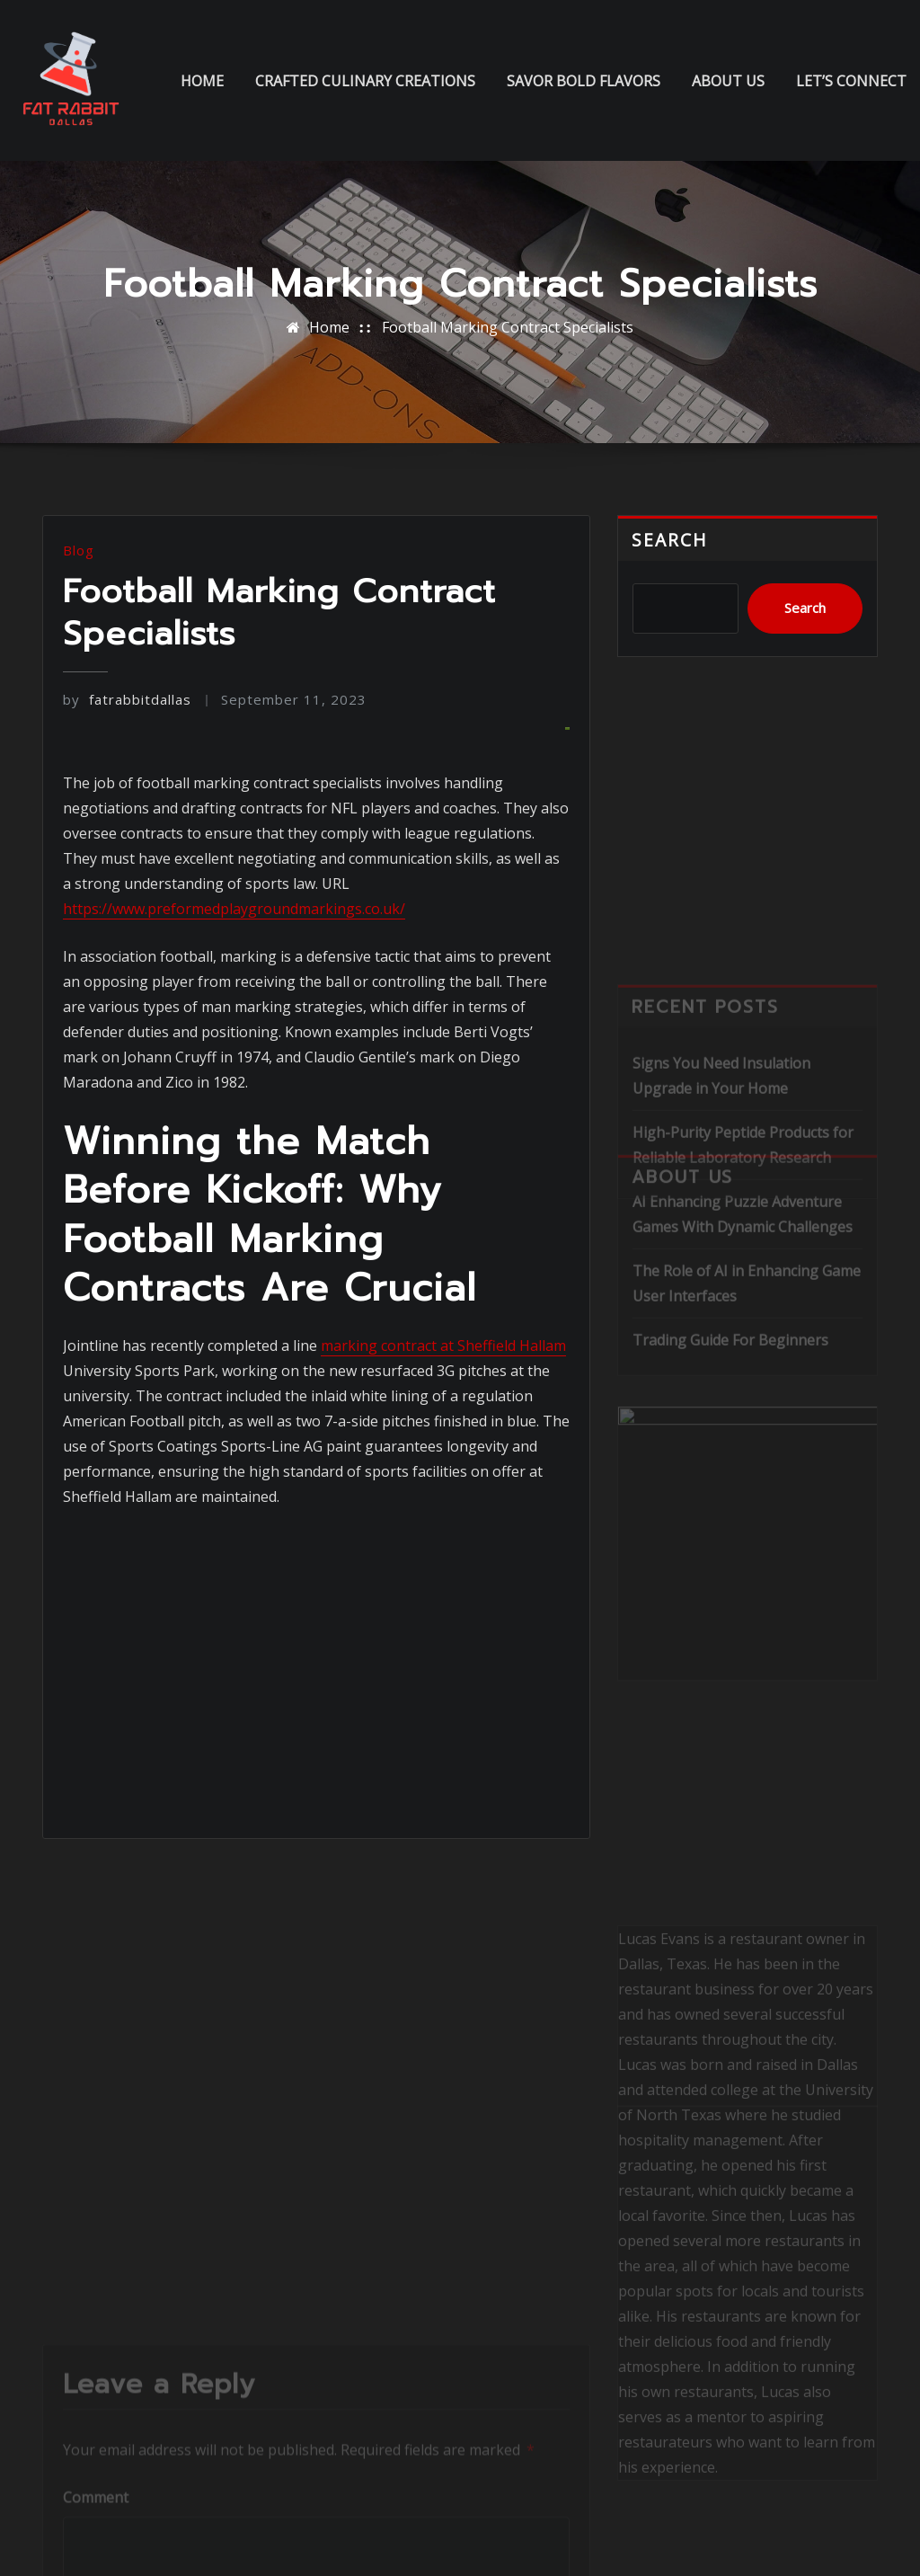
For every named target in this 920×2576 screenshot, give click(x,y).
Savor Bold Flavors (583, 81)
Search (670, 540)
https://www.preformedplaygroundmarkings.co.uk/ (234, 909)
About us (728, 81)
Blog (78, 550)
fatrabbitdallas (127, 699)
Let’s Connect (851, 81)
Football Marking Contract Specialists (507, 327)
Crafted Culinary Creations (365, 81)
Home (202, 81)
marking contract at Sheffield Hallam (443, 1345)
